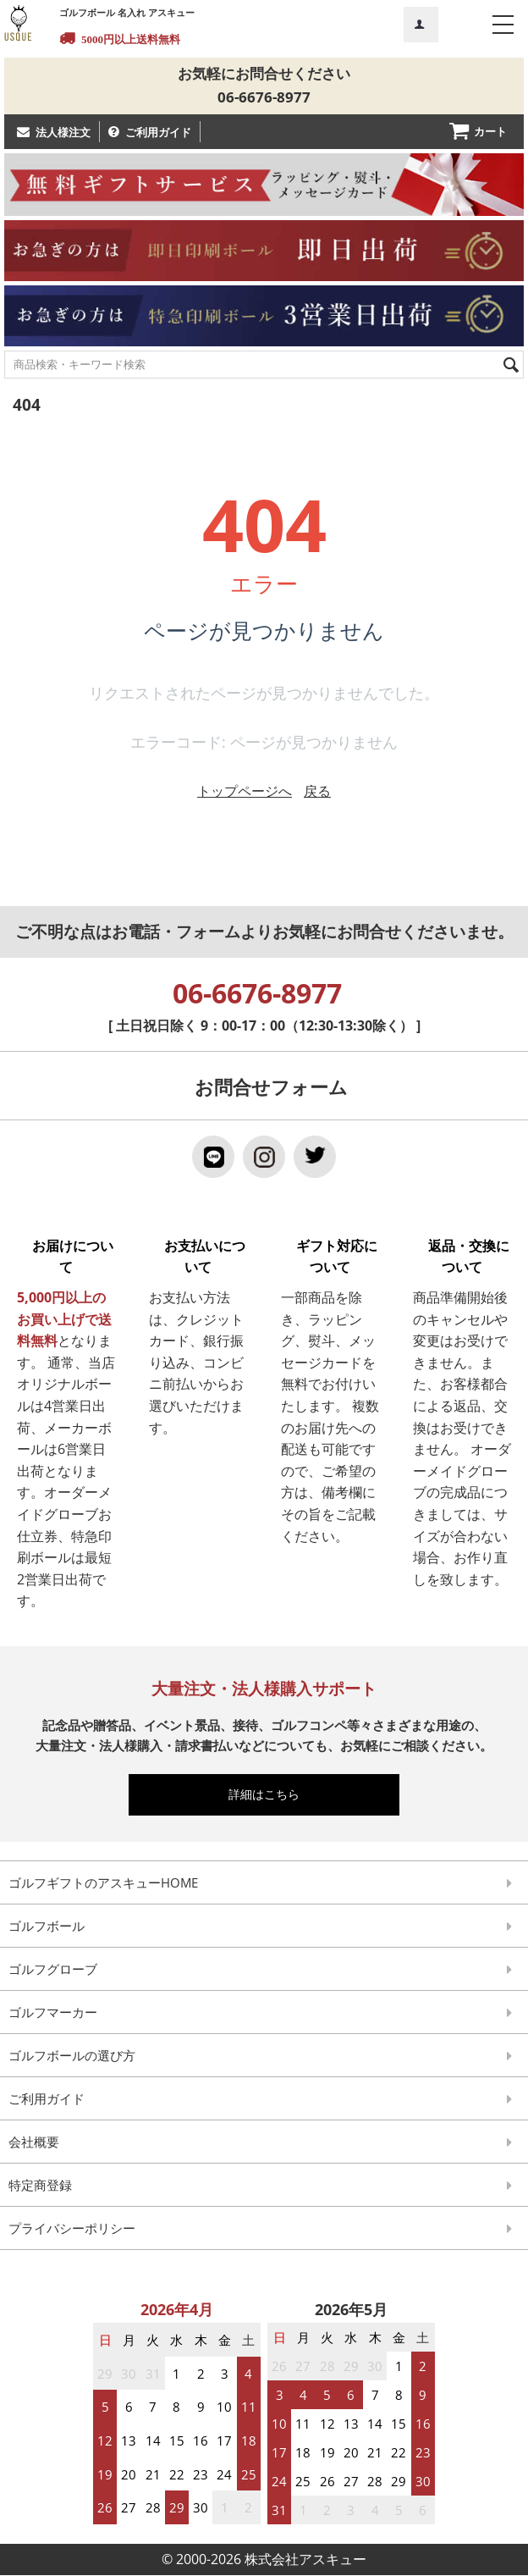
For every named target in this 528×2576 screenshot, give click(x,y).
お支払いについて (198, 1257)
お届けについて (66, 1257)
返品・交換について (462, 1257)
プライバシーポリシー (71, 2229)
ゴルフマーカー (52, 2013)
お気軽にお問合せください (264, 74)
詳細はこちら (271, 1796)
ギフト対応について (330, 1257)
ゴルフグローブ (52, 1970)
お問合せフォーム (271, 1088)
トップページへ (244, 791)
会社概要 (33, 2143)
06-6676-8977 (264, 98)
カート (490, 132)
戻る (317, 791)
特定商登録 (40, 2186)
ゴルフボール (46, 1927)
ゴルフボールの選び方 (71, 2056)
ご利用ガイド (158, 133)
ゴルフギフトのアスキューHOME (103, 1884)
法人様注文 (63, 133)
